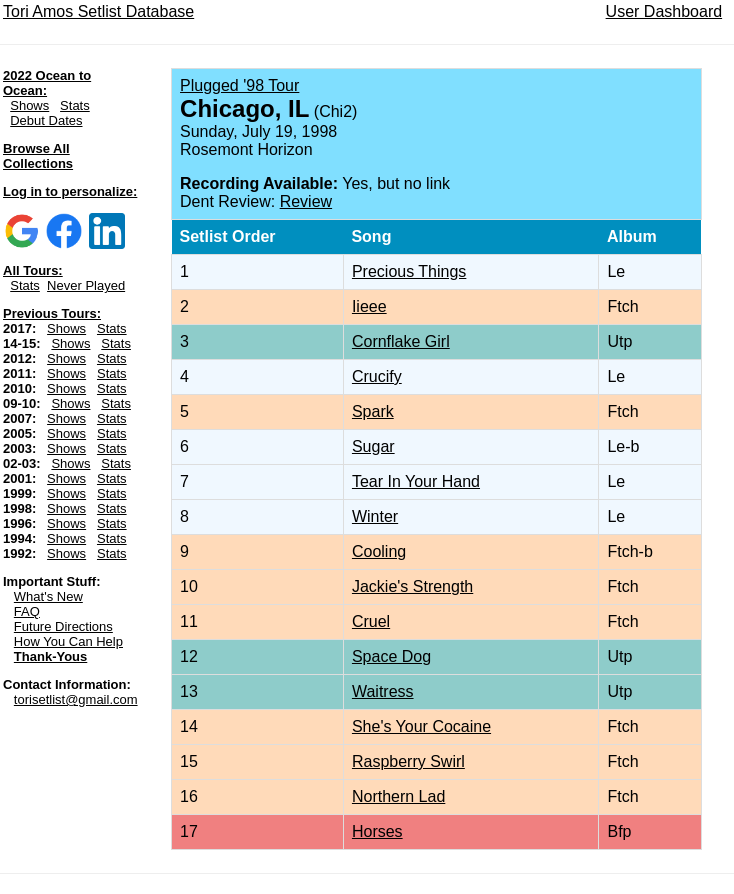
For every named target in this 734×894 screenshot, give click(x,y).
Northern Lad (398, 796)
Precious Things (409, 271)
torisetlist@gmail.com (76, 699)
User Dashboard (664, 11)
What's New (48, 596)
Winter (375, 516)
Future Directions (63, 626)
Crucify (377, 376)
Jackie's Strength (412, 586)
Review (306, 201)
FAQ (27, 611)
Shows (29, 105)
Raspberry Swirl (408, 761)
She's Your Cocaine (421, 726)
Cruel (371, 621)
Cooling (379, 551)
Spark (373, 411)
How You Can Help (68, 641)
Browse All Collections (38, 156)
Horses (377, 831)
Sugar (373, 446)
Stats (75, 105)
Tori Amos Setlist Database (98, 11)
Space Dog (391, 656)
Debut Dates (46, 120)
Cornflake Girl (401, 341)
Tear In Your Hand (416, 481)
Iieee (369, 306)
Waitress (383, 691)
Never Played (86, 285)
